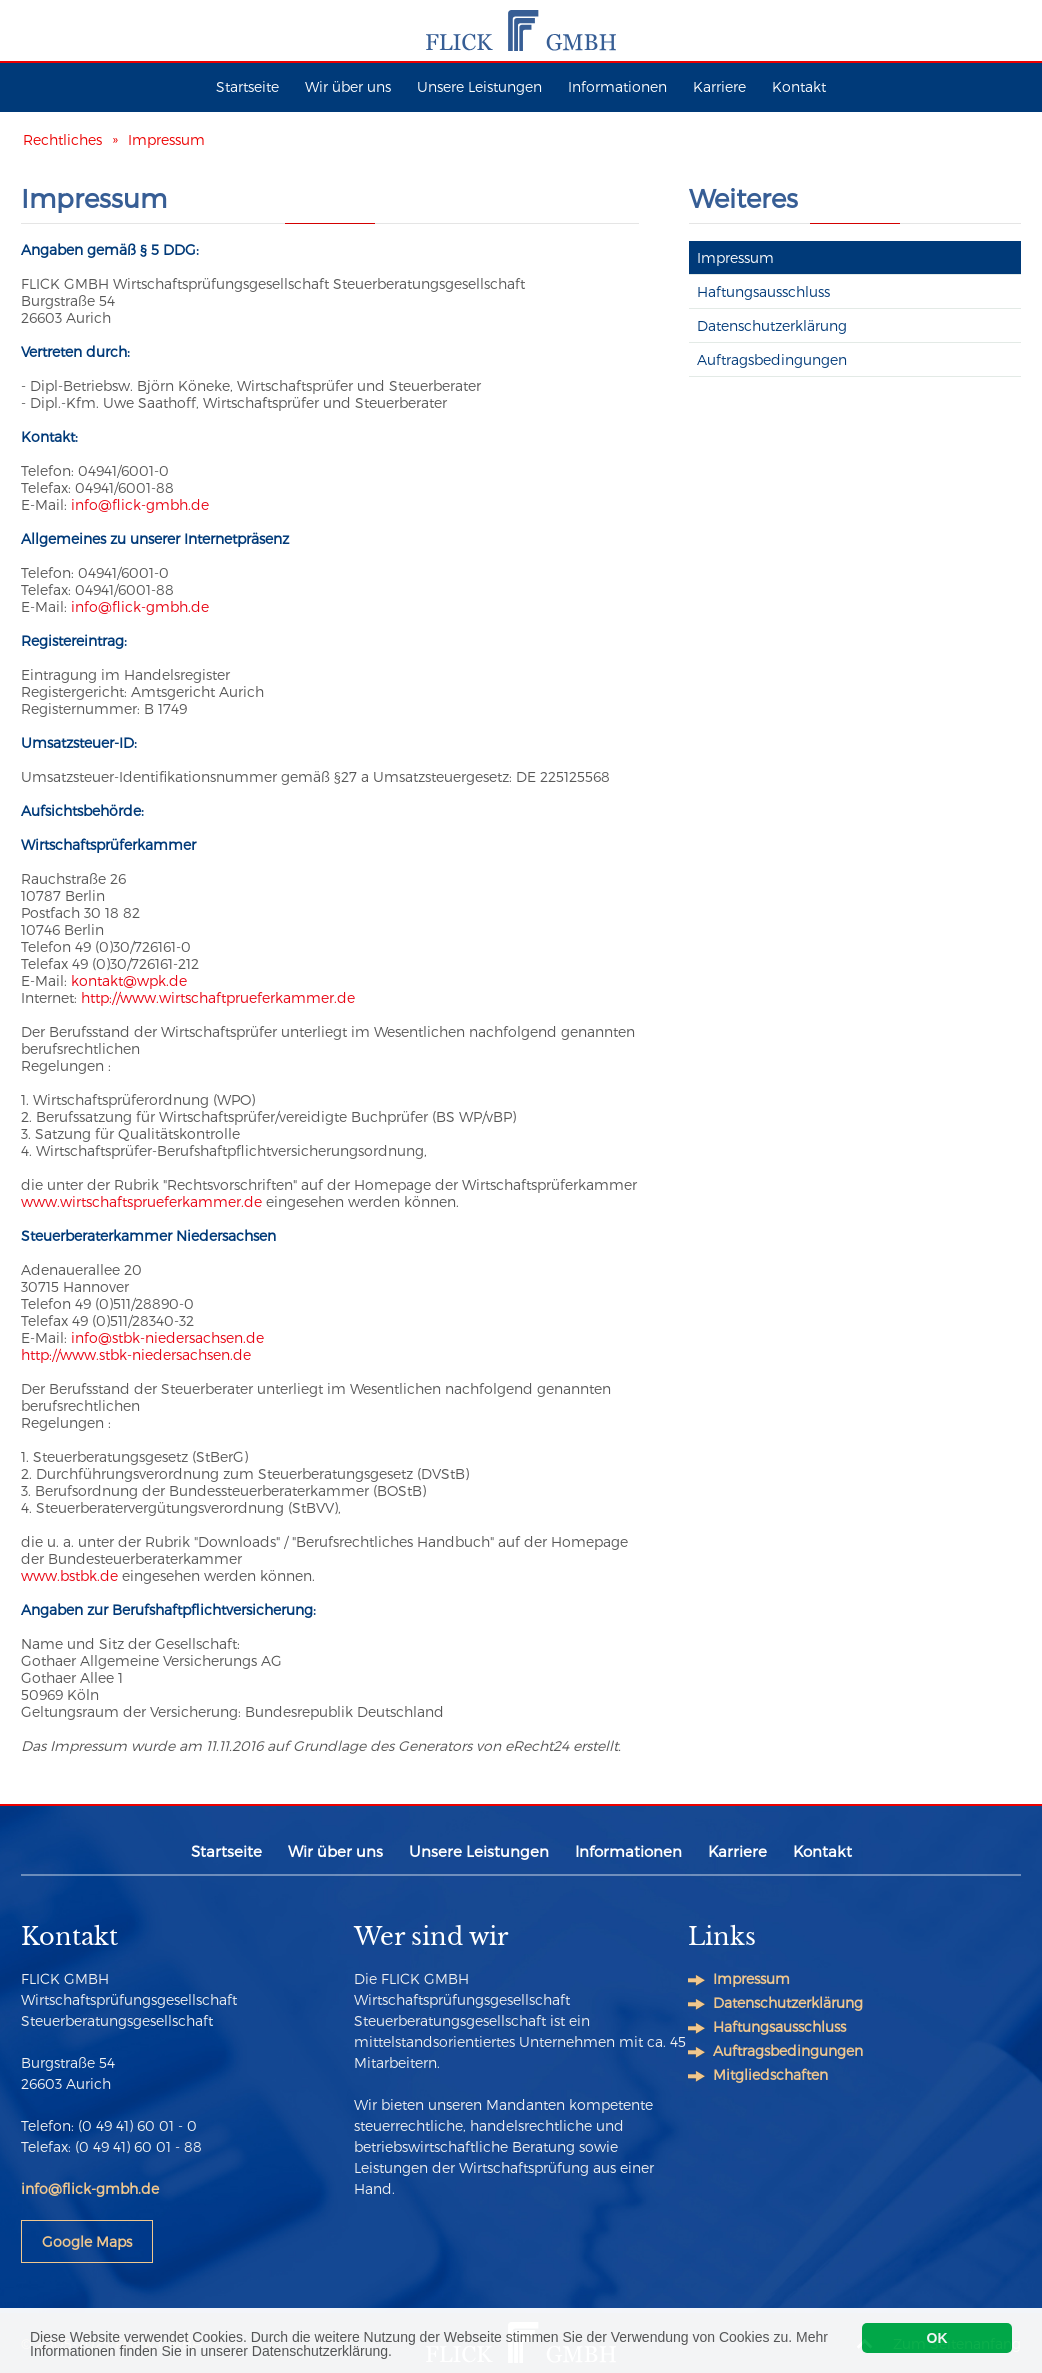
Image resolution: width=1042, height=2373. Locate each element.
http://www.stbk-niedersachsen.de (136, 1354)
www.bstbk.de (69, 1575)
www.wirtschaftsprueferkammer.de (141, 1201)
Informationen (617, 86)
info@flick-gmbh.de (140, 504)
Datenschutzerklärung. (322, 2351)
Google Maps (87, 2241)
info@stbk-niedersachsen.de (167, 1337)
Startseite (247, 86)
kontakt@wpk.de (129, 980)
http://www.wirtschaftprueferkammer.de (218, 997)
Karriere (719, 86)
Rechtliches (62, 139)
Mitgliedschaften (770, 2074)
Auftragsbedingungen (772, 359)
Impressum (166, 139)
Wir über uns (348, 86)
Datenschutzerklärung (772, 325)
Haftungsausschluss (763, 291)
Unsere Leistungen (479, 86)
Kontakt (799, 86)
